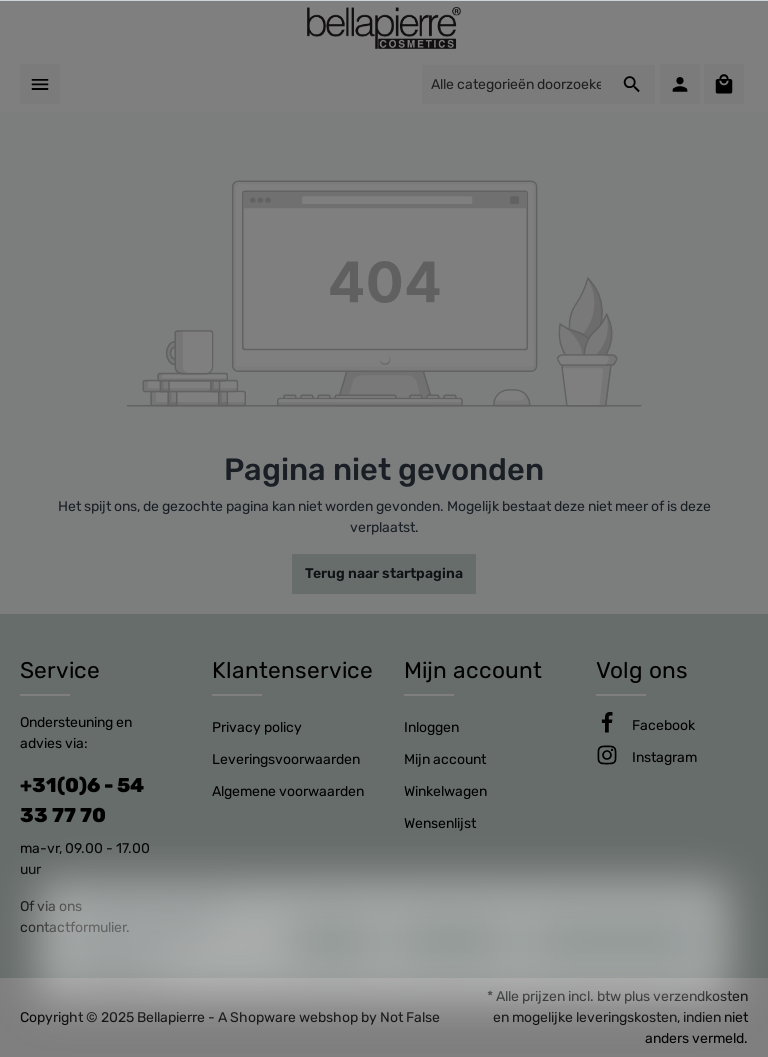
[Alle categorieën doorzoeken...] (515, 84)
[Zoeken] (632, 84)
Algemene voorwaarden (288, 791)
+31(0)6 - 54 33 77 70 (82, 800)
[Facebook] (663, 725)
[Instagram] (664, 757)
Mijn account (473, 670)
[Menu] (40, 84)
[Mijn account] (680, 84)
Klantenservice (292, 670)
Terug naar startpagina (384, 573)
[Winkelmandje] (724, 84)
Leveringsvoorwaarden (286, 759)
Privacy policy (257, 727)
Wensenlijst (440, 823)
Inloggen (431, 727)
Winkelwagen (445, 791)
